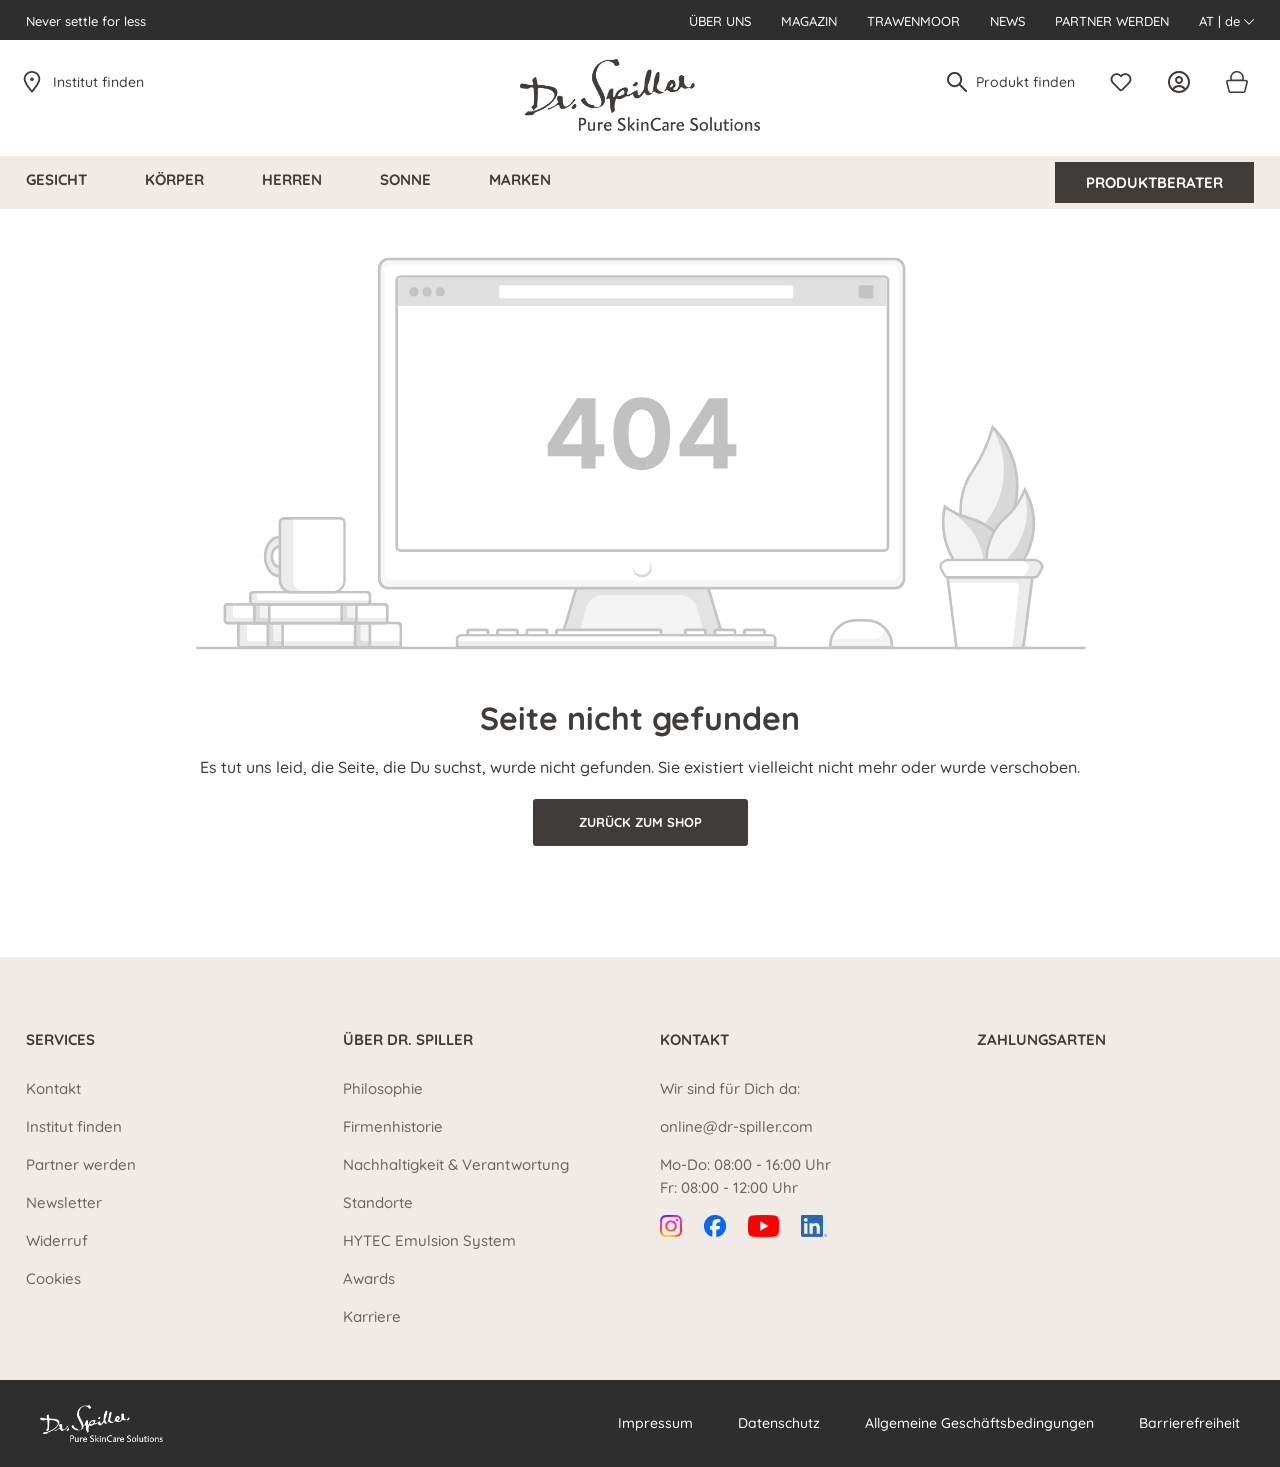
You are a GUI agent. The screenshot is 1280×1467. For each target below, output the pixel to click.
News (1007, 21)
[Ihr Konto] (1184, 82)
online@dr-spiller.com (736, 1126)
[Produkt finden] (1026, 82)
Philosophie (383, 1088)
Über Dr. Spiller (408, 1039)
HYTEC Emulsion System (429, 1240)
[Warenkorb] (1236, 82)
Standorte (378, 1202)
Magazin (809, 21)
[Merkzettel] (1126, 82)
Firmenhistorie (393, 1126)
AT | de (1226, 21)
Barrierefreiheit (1189, 1423)
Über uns (720, 21)
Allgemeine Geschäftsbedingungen (979, 1423)
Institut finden (98, 82)
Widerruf (57, 1240)
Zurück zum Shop (640, 822)
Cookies (53, 1278)
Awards (369, 1278)
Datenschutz (779, 1423)
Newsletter (64, 1202)
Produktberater (1154, 182)
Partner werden (1112, 21)
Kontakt (53, 1088)
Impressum (655, 1423)
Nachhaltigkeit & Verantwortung (456, 1164)
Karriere (372, 1316)
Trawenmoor (913, 21)
